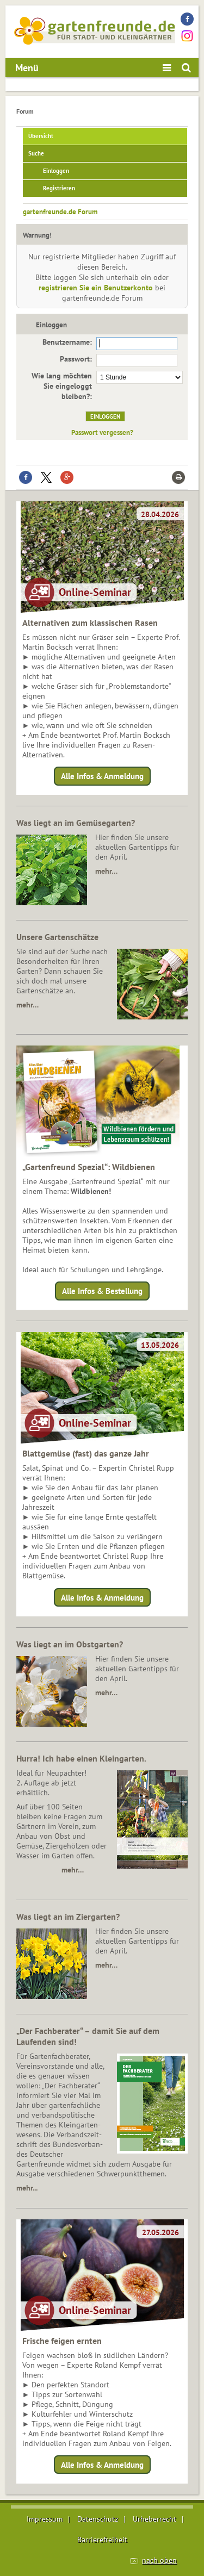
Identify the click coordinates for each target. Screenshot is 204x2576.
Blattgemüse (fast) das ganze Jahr (85, 1453)
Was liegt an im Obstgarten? (69, 1644)
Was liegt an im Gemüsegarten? (75, 822)
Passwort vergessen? (102, 432)
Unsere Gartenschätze (57, 936)
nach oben (159, 2560)
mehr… (106, 871)
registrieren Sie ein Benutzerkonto (96, 288)
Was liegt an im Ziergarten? (68, 1916)
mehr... (27, 2188)
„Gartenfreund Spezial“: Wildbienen (88, 1166)
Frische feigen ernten (62, 2340)
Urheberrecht (154, 2519)
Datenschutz (97, 2519)
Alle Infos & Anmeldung (102, 776)
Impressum (45, 2519)
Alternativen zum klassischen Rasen (90, 622)
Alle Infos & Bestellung (102, 1291)
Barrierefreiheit (102, 2539)
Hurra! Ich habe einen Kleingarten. (81, 1758)
